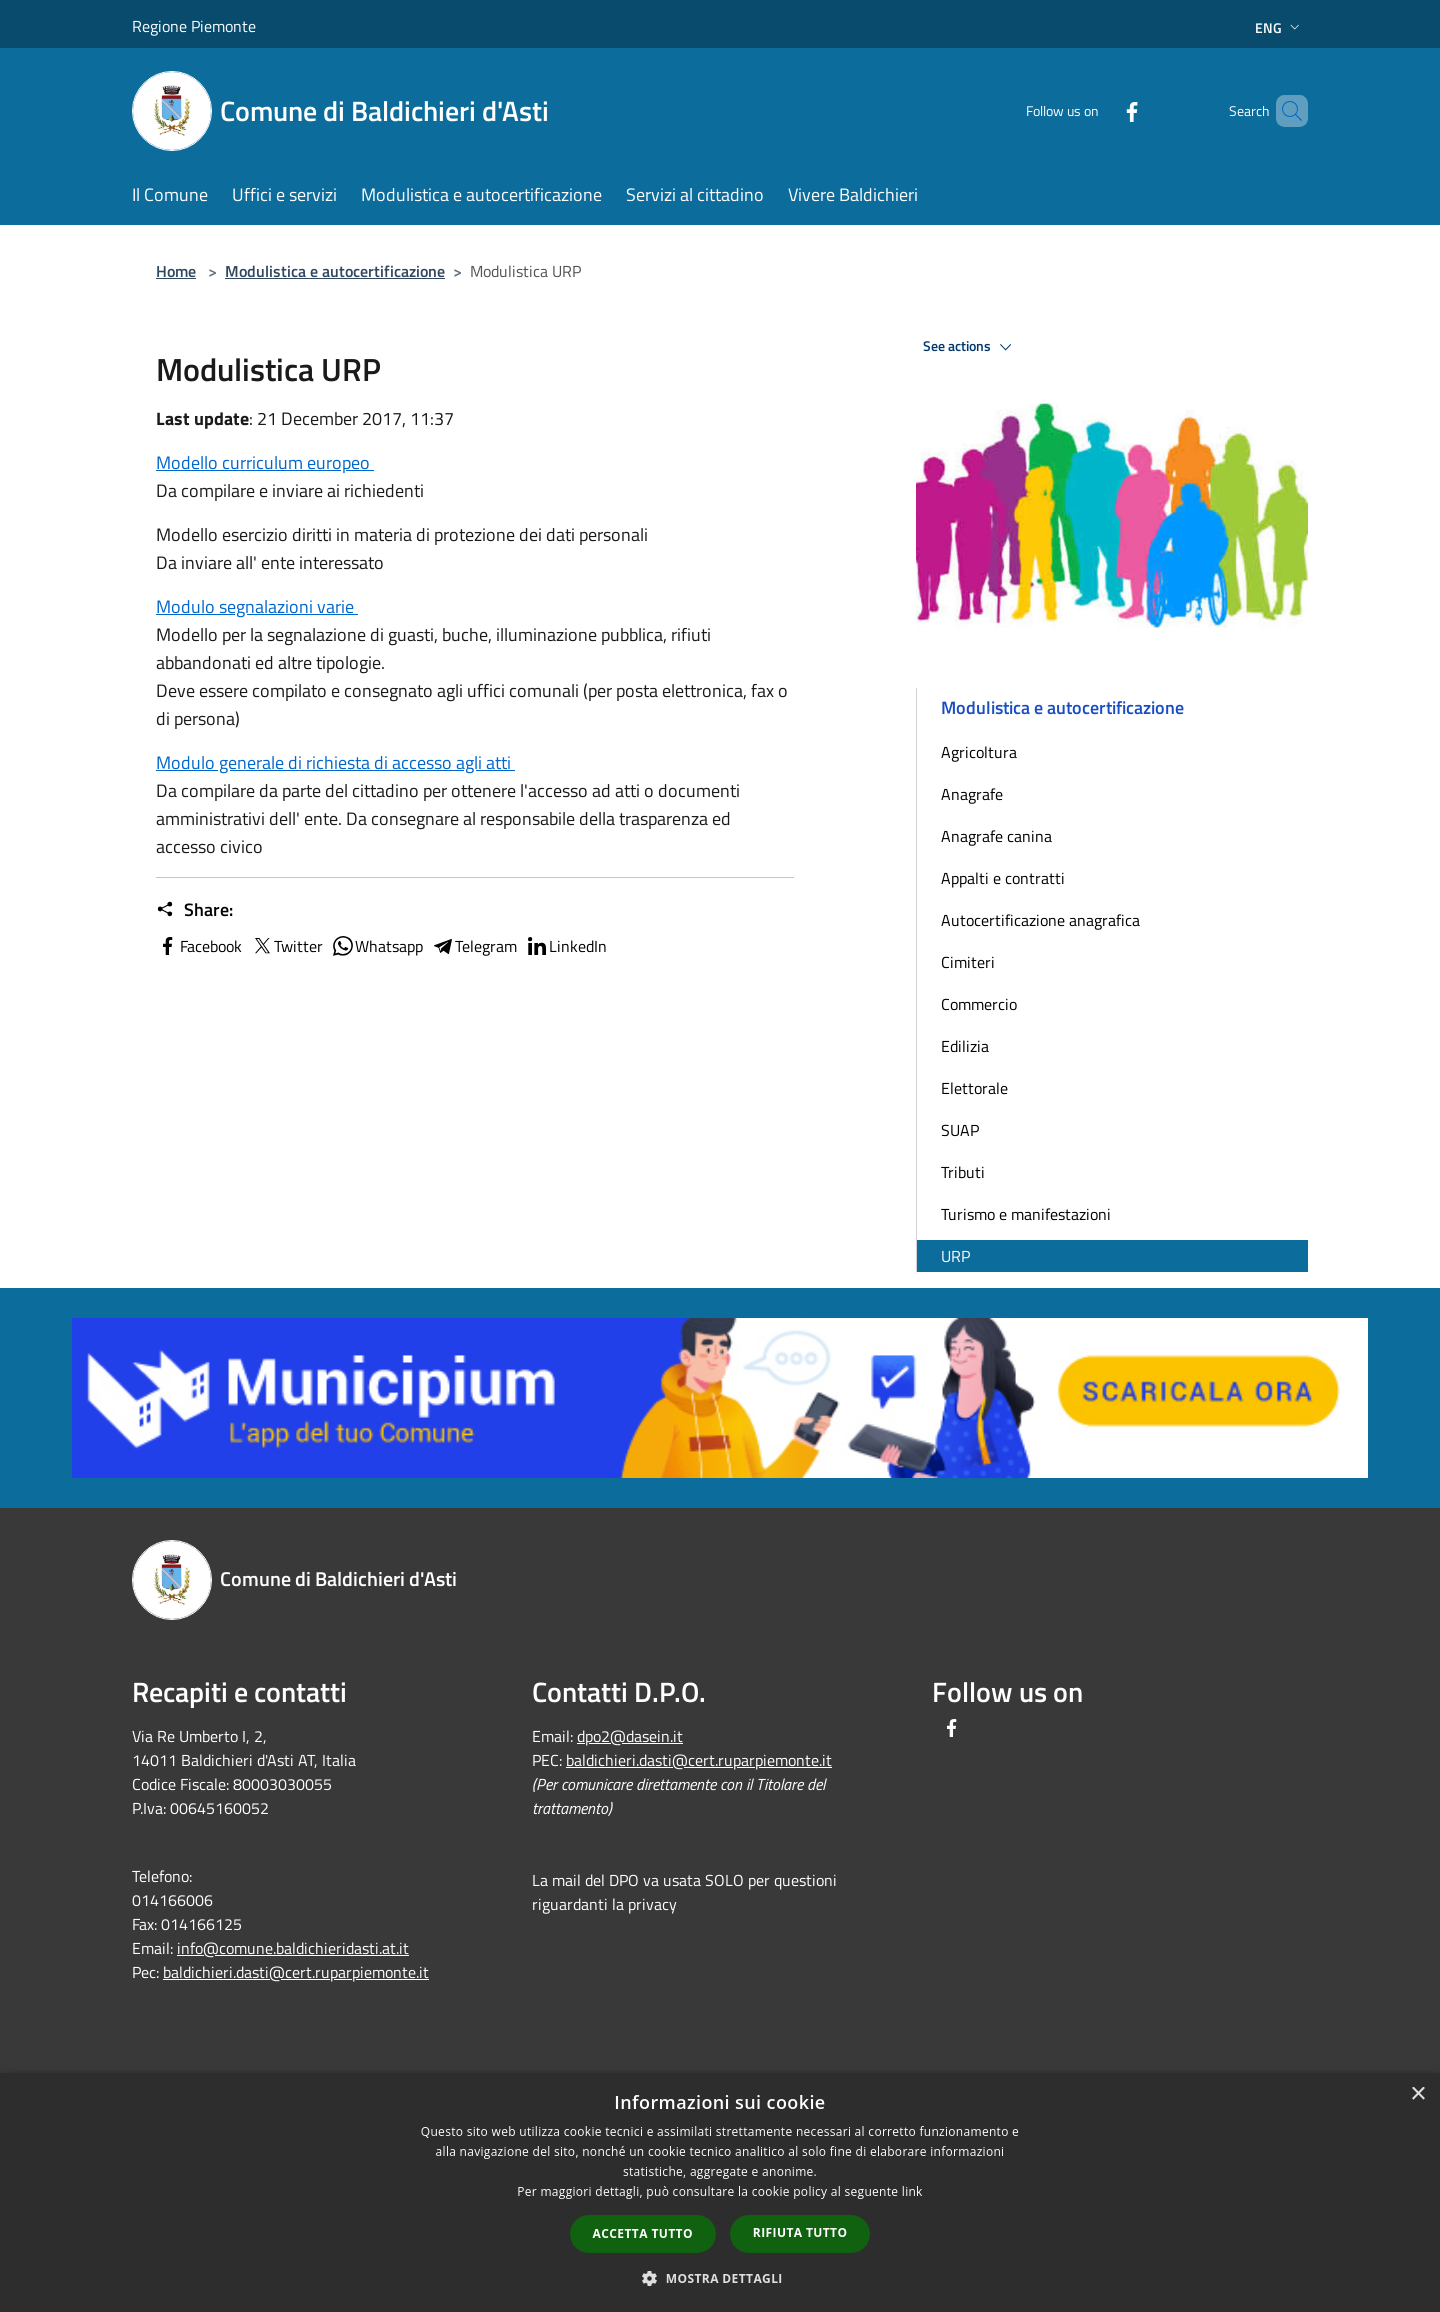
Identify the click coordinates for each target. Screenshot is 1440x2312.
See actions (970, 347)
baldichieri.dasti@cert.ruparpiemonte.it (296, 1972)
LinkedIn (566, 946)
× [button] (1417, 2094)
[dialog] (720, 2192)
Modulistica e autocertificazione (335, 271)
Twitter (286, 946)
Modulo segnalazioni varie (257, 606)
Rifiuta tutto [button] (800, 2232)
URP (955, 1256)
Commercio (979, 1004)
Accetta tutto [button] (643, 2233)
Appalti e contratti (1003, 878)
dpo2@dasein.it (630, 1736)
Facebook (199, 946)
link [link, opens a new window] (912, 2191)
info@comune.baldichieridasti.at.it (293, 1948)
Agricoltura (979, 752)
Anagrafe (972, 794)
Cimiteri (968, 962)
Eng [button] (1279, 27)
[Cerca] (1284, 111)
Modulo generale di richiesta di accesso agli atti (335, 762)
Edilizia (965, 1046)
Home (176, 271)
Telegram (474, 946)
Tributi (963, 1172)
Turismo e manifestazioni (1026, 1214)
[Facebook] (1098, 110)
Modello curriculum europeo (265, 462)
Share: (194, 910)
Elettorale (974, 1088)
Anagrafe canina (996, 836)
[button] (720, 2278)
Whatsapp (377, 946)
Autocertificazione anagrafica (1040, 920)
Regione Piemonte (194, 26)
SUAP (960, 1130)
